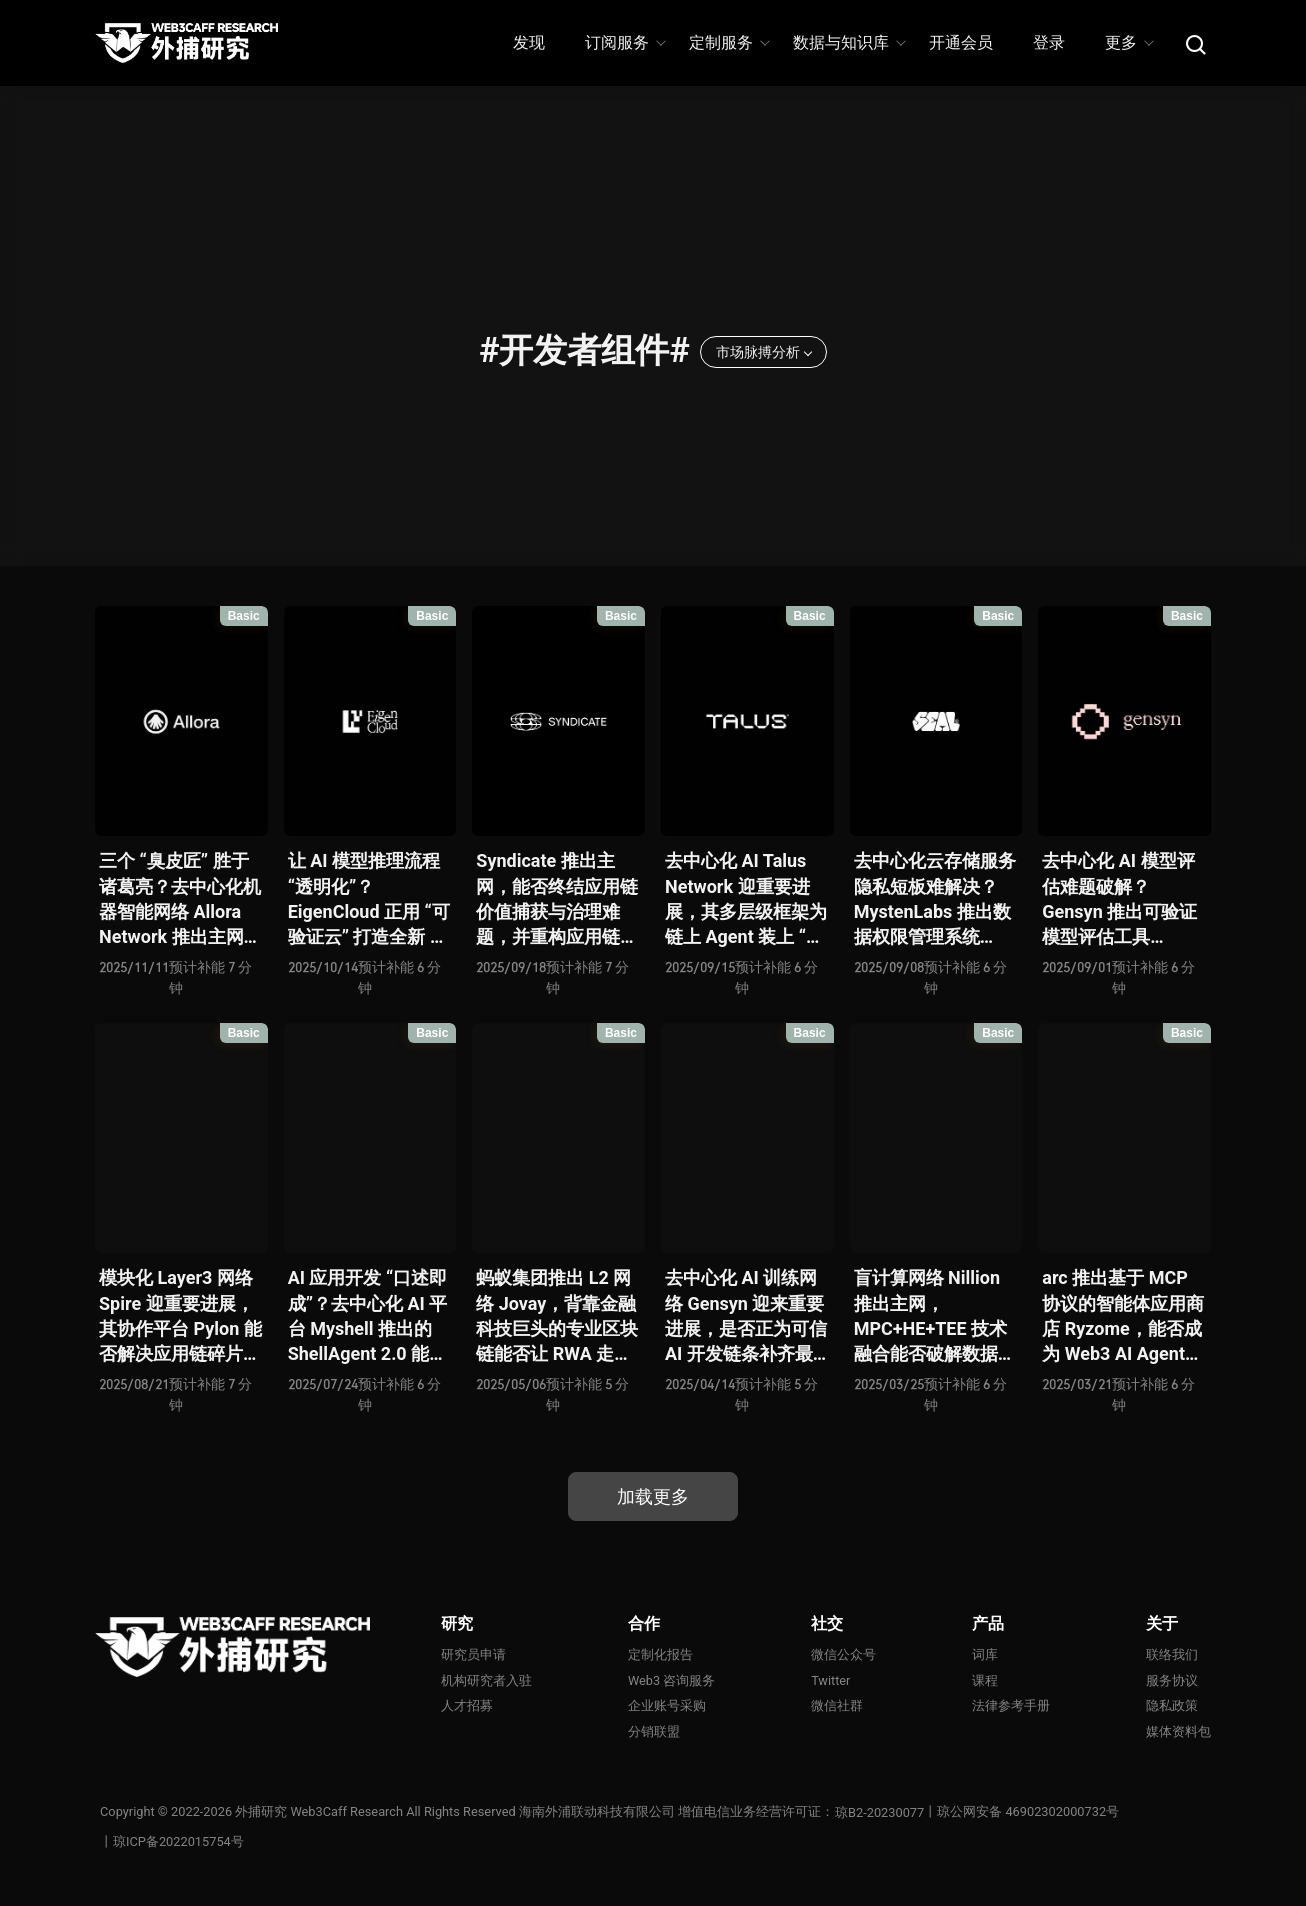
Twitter (831, 1680)
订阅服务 (624, 42)
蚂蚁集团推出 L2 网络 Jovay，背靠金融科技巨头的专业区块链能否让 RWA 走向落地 (557, 1316)
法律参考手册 (1011, 1706)
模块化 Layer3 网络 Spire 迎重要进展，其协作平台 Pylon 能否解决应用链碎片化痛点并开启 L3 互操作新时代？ (180, 1316)
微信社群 (837, 1706)
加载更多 (653, 1496)
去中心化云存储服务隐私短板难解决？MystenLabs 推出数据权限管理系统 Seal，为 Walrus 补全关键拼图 (935, 899)
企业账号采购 (667, 1706)
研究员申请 (473, 1654)
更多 (1128, 42)
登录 (1049, 42)
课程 (985, 1680)
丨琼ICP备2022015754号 (172, 1842)
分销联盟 (654, 1731)
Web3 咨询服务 (672, 1680)
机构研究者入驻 (486, 1680)
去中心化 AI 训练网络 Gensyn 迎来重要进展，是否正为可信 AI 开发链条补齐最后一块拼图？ (746, 1316)
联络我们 (1172, 1654)
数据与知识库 (848, 42)
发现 (529, 42)
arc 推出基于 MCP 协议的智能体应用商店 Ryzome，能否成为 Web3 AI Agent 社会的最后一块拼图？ (1123, 1316)
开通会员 (961, 42)
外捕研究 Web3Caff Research (320, 1812)
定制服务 (728, 42)
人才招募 (467, 1706)
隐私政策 (1172, 1706)
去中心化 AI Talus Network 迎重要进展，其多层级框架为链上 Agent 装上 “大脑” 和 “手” (746, 899)
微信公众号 (843, 1654)
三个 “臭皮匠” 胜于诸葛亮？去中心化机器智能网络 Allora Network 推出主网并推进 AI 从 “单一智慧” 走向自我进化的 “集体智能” (180, 899)
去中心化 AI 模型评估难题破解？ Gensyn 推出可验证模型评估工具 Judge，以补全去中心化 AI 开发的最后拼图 (1121, 899)
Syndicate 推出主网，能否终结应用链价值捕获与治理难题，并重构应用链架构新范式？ (557, 899)
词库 (985, 1654)
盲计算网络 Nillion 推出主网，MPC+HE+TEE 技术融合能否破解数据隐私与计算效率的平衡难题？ (935, 1316)
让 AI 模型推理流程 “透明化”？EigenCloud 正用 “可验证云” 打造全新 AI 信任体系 (369, 899)
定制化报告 (660, 1654)
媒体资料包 (1178, 1731)
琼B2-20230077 (880, 1812)
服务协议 (1172, 1680)
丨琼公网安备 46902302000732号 (1022, 1812)
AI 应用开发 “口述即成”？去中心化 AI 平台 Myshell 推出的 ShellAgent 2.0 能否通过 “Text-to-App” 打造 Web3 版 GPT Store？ (368, 1316)
